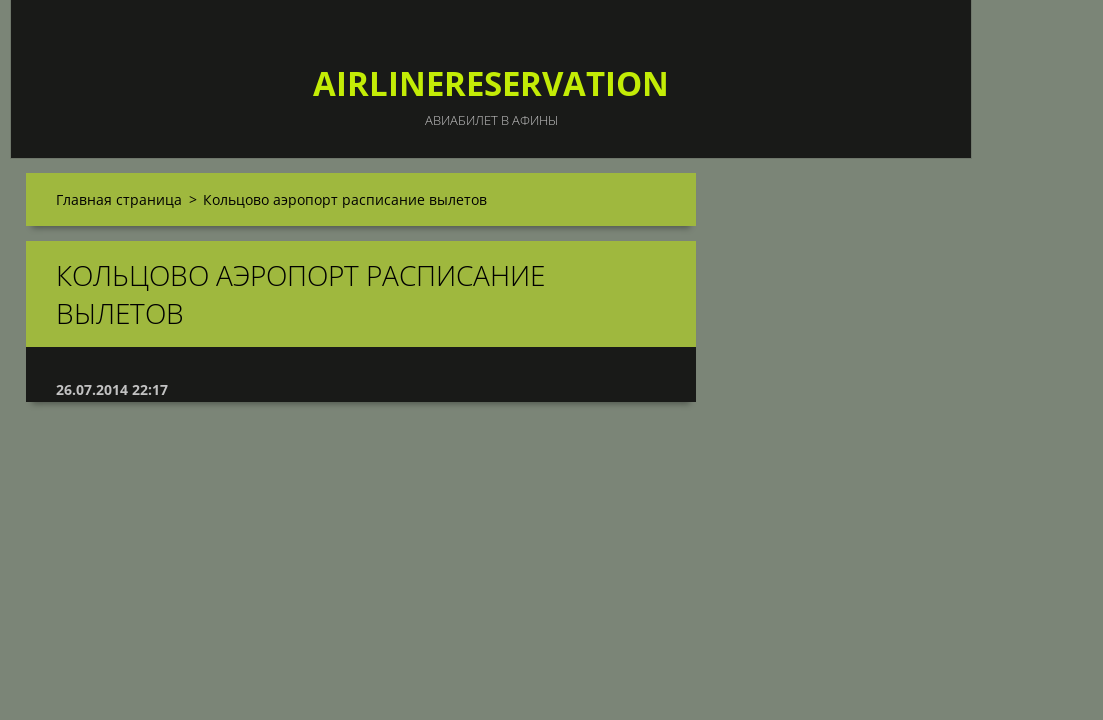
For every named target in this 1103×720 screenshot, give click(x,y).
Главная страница (119, 199)
